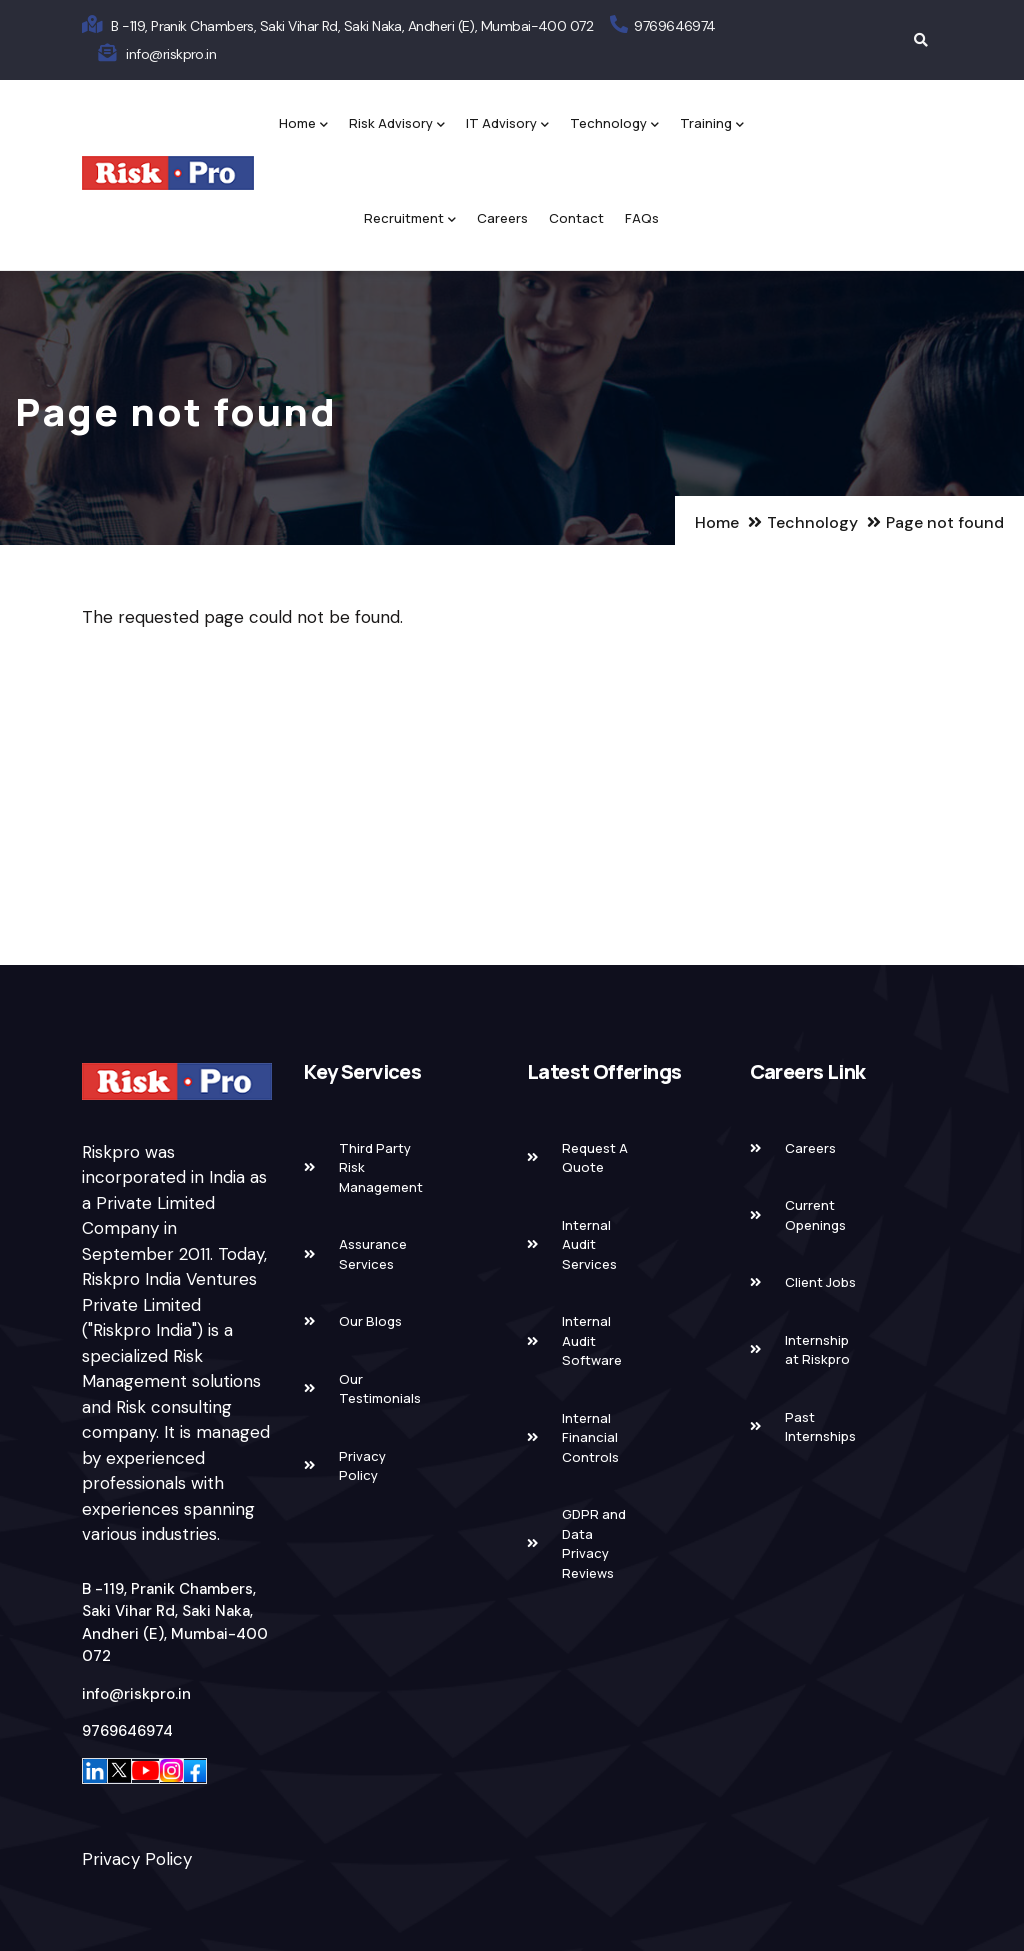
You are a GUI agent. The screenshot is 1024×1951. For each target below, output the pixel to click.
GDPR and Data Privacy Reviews (594, 1543)
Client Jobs (820, 1282)
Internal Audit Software (592, 1340)
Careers (502, 218)
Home (303, 124)
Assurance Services (373, 1254)
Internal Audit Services (589, 1244)
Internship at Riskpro (817, 1350)
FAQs (642, 218)
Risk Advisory (397, 124)
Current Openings (815, 1215)
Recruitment (410, 219)
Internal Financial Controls (590, 1437)
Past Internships (820, 1427)
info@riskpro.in (171, 54)
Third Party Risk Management (381, 1167)
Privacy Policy (137, 1859)
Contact (576, 218)
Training (712, 124)
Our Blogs (370, 1321)
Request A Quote (595, 1158)
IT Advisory (507, 124)
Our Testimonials (380, 1389)
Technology (614, 124)
